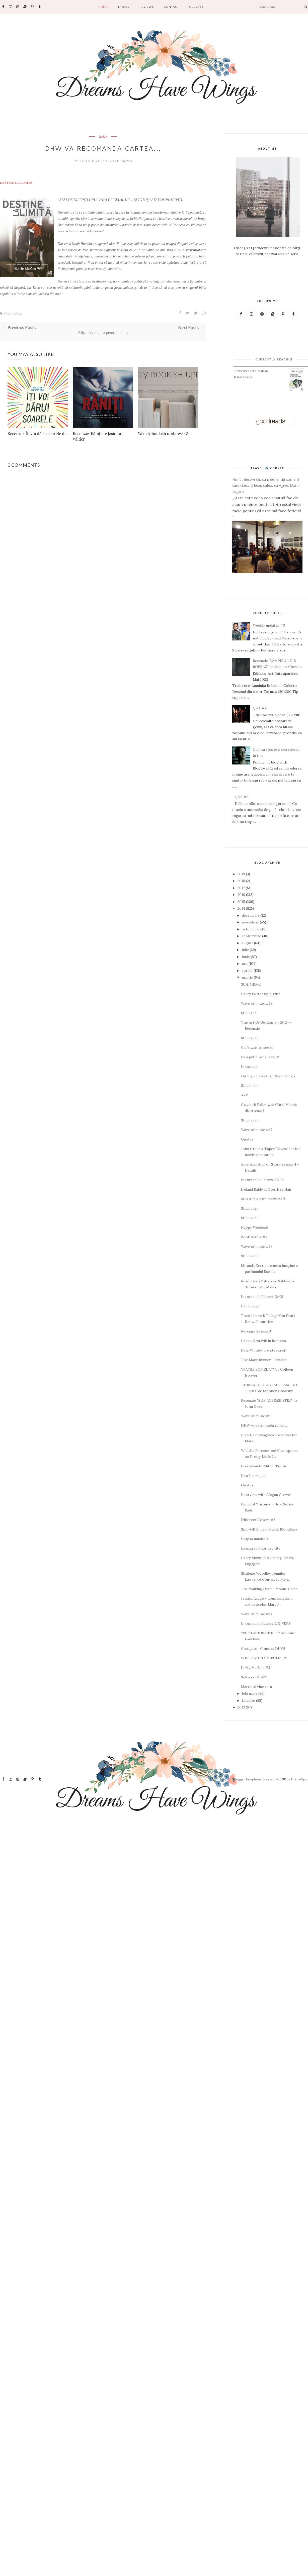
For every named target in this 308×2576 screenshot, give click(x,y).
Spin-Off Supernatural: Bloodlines (269, 1529)
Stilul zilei (249, 1013)
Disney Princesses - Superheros (268, 1076)
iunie (246, 957)
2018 (241, 881)
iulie (245, 949)
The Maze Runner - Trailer (263, 1360)
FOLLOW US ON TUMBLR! (264, 1658)
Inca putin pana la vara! (260, 1057)
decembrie (250, 915)
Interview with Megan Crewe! (266, 1494)
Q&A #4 (260, 708)
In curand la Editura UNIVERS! (266, 1623)
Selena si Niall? (253, 1677)
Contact (171, 7)
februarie (249, 1693)
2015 (241, 901)
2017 (241, 888)
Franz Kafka (244, 376)
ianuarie (248, 1700)
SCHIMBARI (251, 984)
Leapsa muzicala (254, 1539)
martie (247, 977)
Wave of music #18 (256, 1003)
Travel (124, 7)
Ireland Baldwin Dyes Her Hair (266, 1189)
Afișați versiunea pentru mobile (103, 332)
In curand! (249, 1066)
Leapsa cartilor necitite (260, 1548)
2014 (241, 908)
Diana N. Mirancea (93, 161)
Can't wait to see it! (257, 1047)
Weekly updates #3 (269, 625)
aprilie (247, 970)
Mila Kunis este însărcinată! (263, 1199)
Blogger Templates (247, 1779)
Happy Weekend (254, 1227)
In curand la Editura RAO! (262, 1296)
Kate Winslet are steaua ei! (263, 1350)
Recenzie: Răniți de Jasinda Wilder (97, 436)
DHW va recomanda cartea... (264, 1425)
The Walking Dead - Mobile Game (269, 1589)
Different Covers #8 (258, 1519)
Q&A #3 (241, 797)
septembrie (251, 936)
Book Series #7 (254, 1237)
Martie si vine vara (256, 1686)
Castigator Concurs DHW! (263, 1648)
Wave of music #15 (256, 1416)
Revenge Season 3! (256, 1331)
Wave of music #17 (256, 1129)
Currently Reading (273, 359)
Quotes (247, 1139)
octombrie (250, 929)
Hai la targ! (250, 1306)
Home (103, 7)
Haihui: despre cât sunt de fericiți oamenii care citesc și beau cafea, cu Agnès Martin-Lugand (267, 485)
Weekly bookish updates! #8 (163, 433)
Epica (103, 137)
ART (244, 1095)
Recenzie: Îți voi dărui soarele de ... (37, 436)
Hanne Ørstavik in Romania (263, 1341)
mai (245, 963)
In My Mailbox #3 (255, 1667)
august (247, 943)
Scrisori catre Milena (251, 371)
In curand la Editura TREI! (262, 1180)
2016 (241, 894)
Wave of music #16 (256, 1246)
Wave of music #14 (256, 1614)
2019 (241, 874)
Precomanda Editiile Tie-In (263, 1466)
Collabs (196, 7)
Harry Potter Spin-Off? (260, 994)
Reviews (146, 7)
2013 (241, 1707)
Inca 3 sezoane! (253, 1475)
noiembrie (250, 922)
